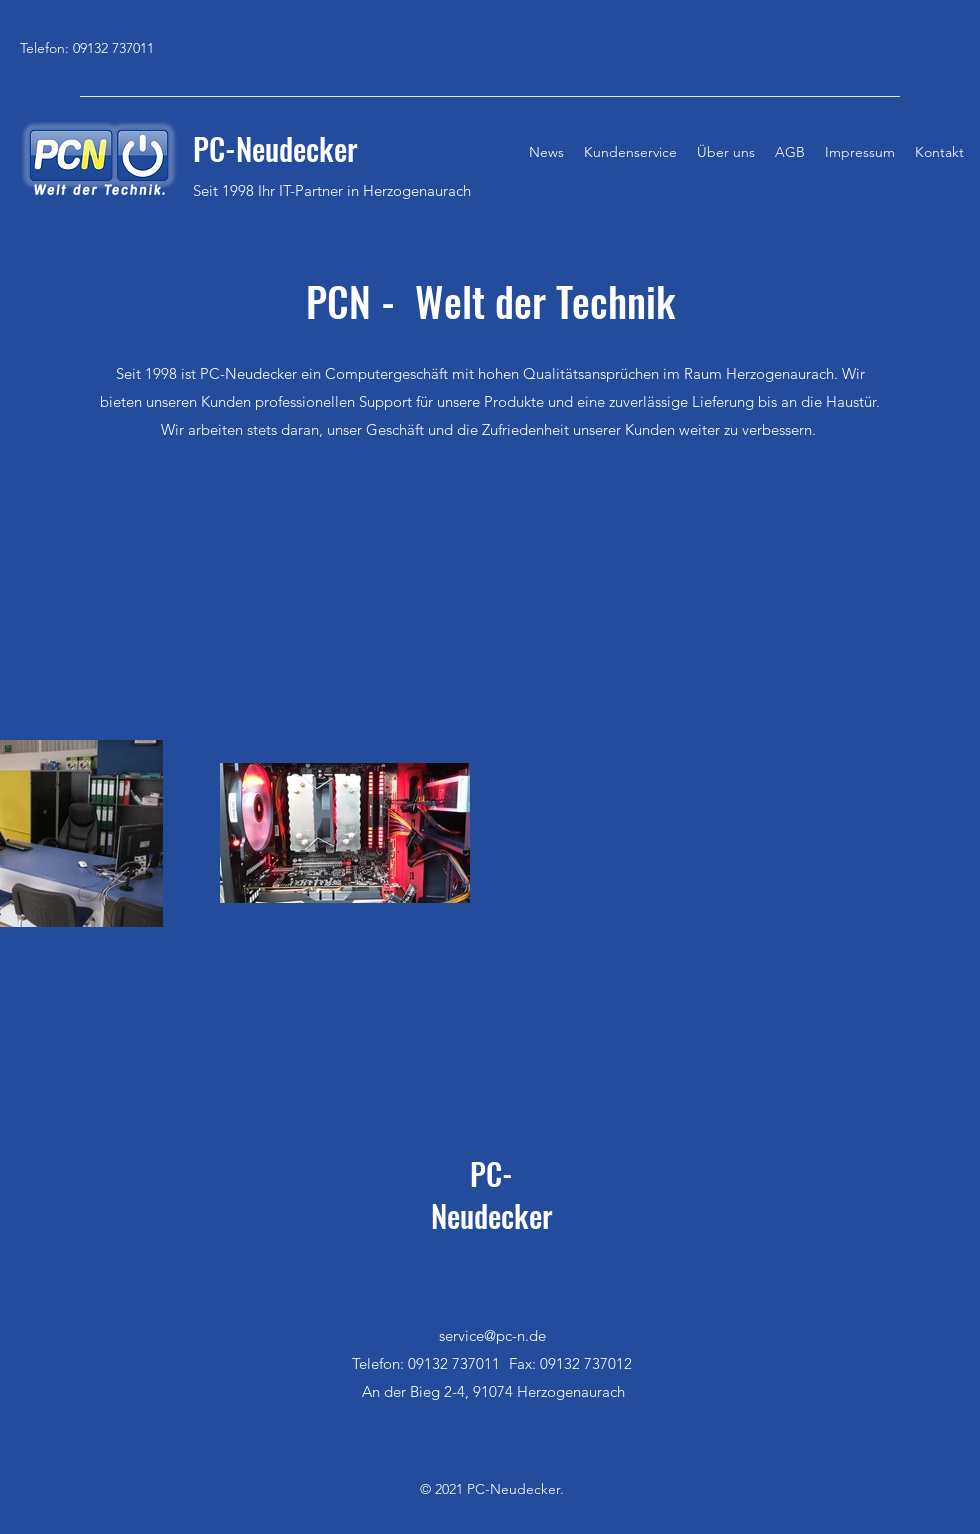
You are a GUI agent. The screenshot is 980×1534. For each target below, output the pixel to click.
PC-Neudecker (492, 1194)
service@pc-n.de (492, 1335)
